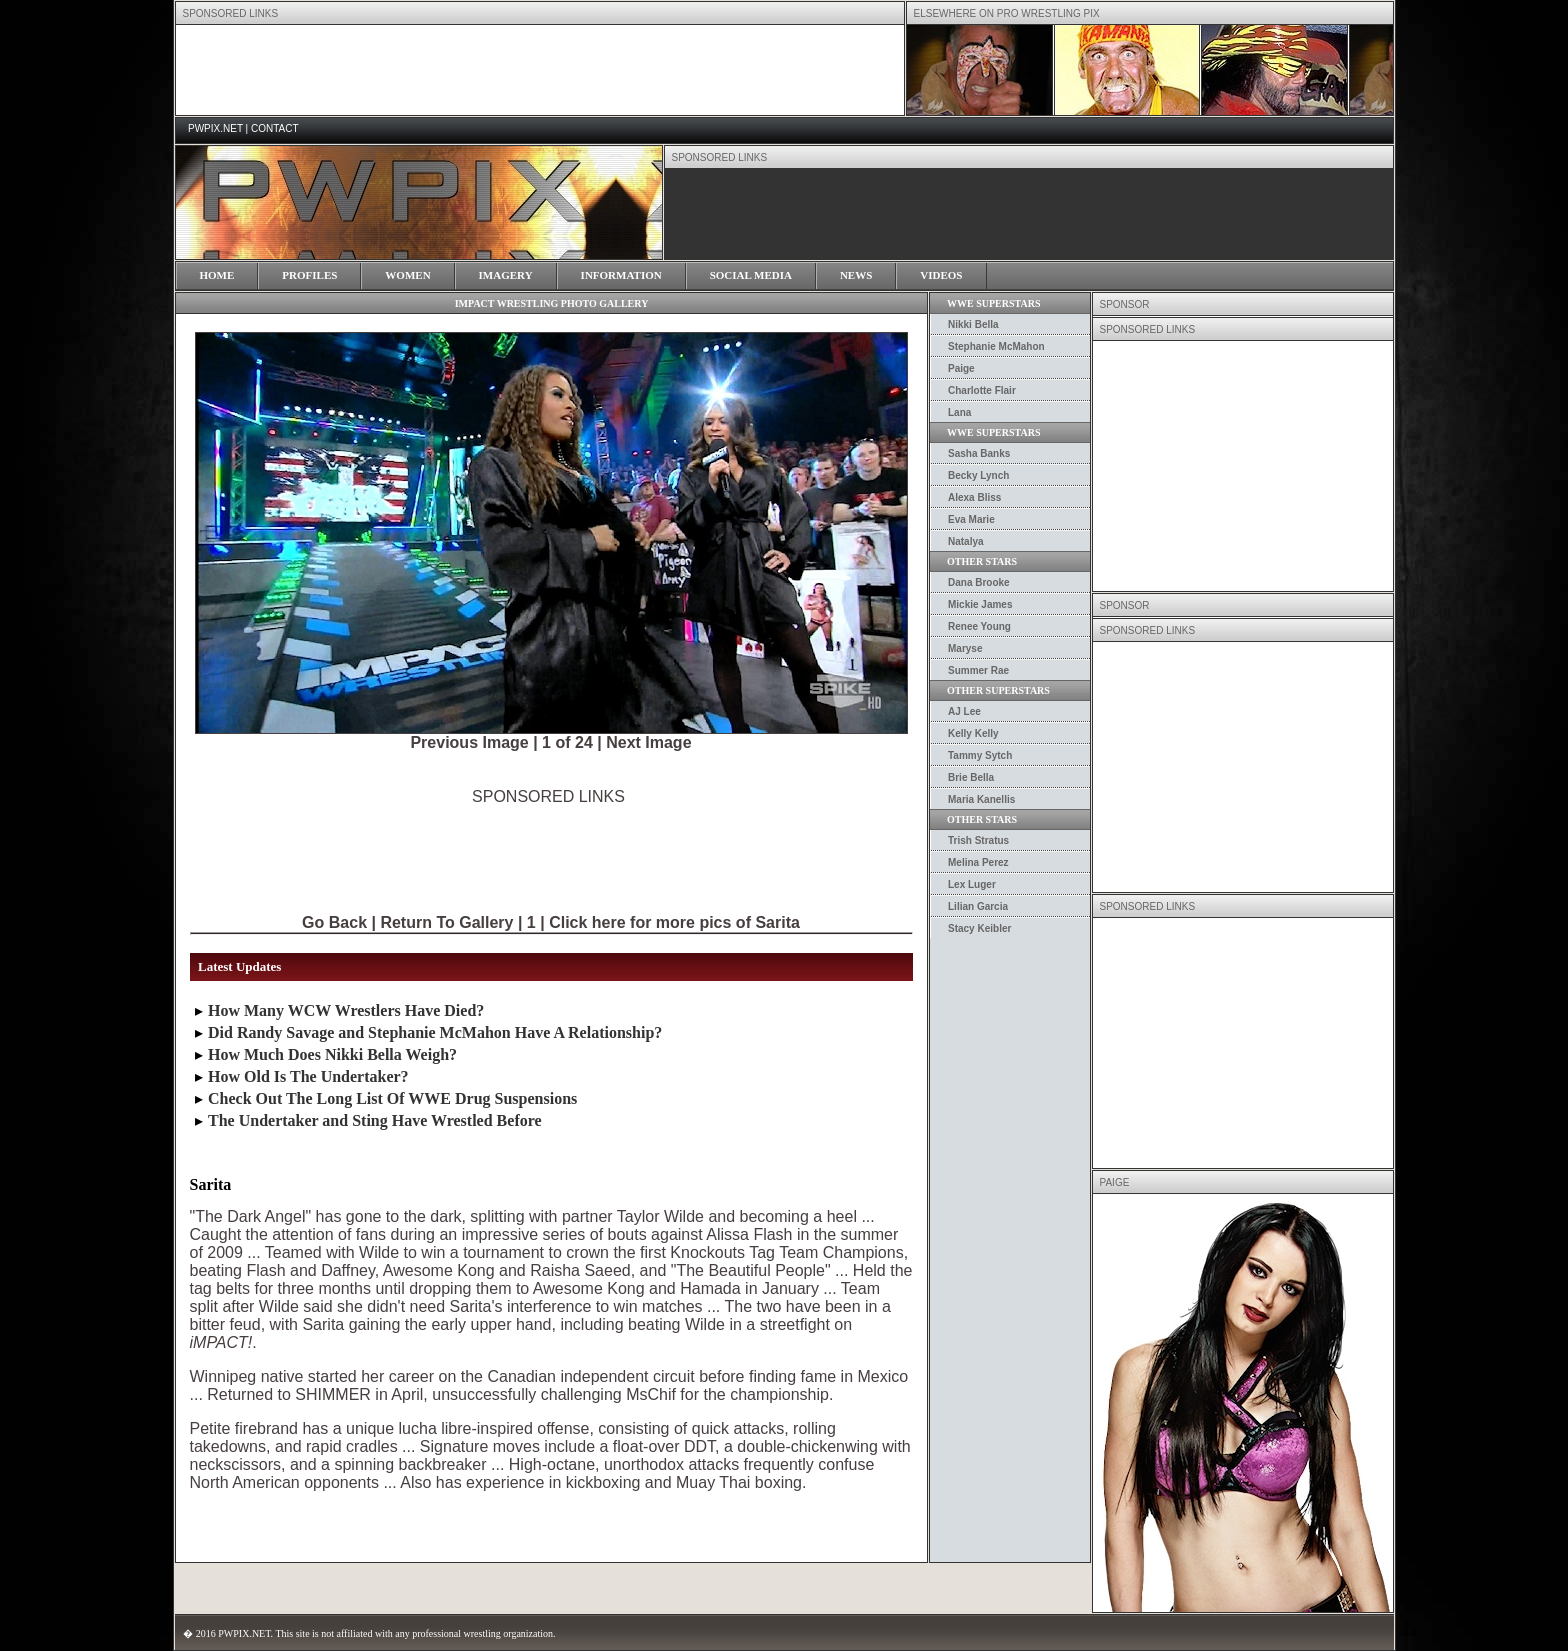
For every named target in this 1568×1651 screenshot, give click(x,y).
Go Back (334, 922)
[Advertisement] (549, 851)
